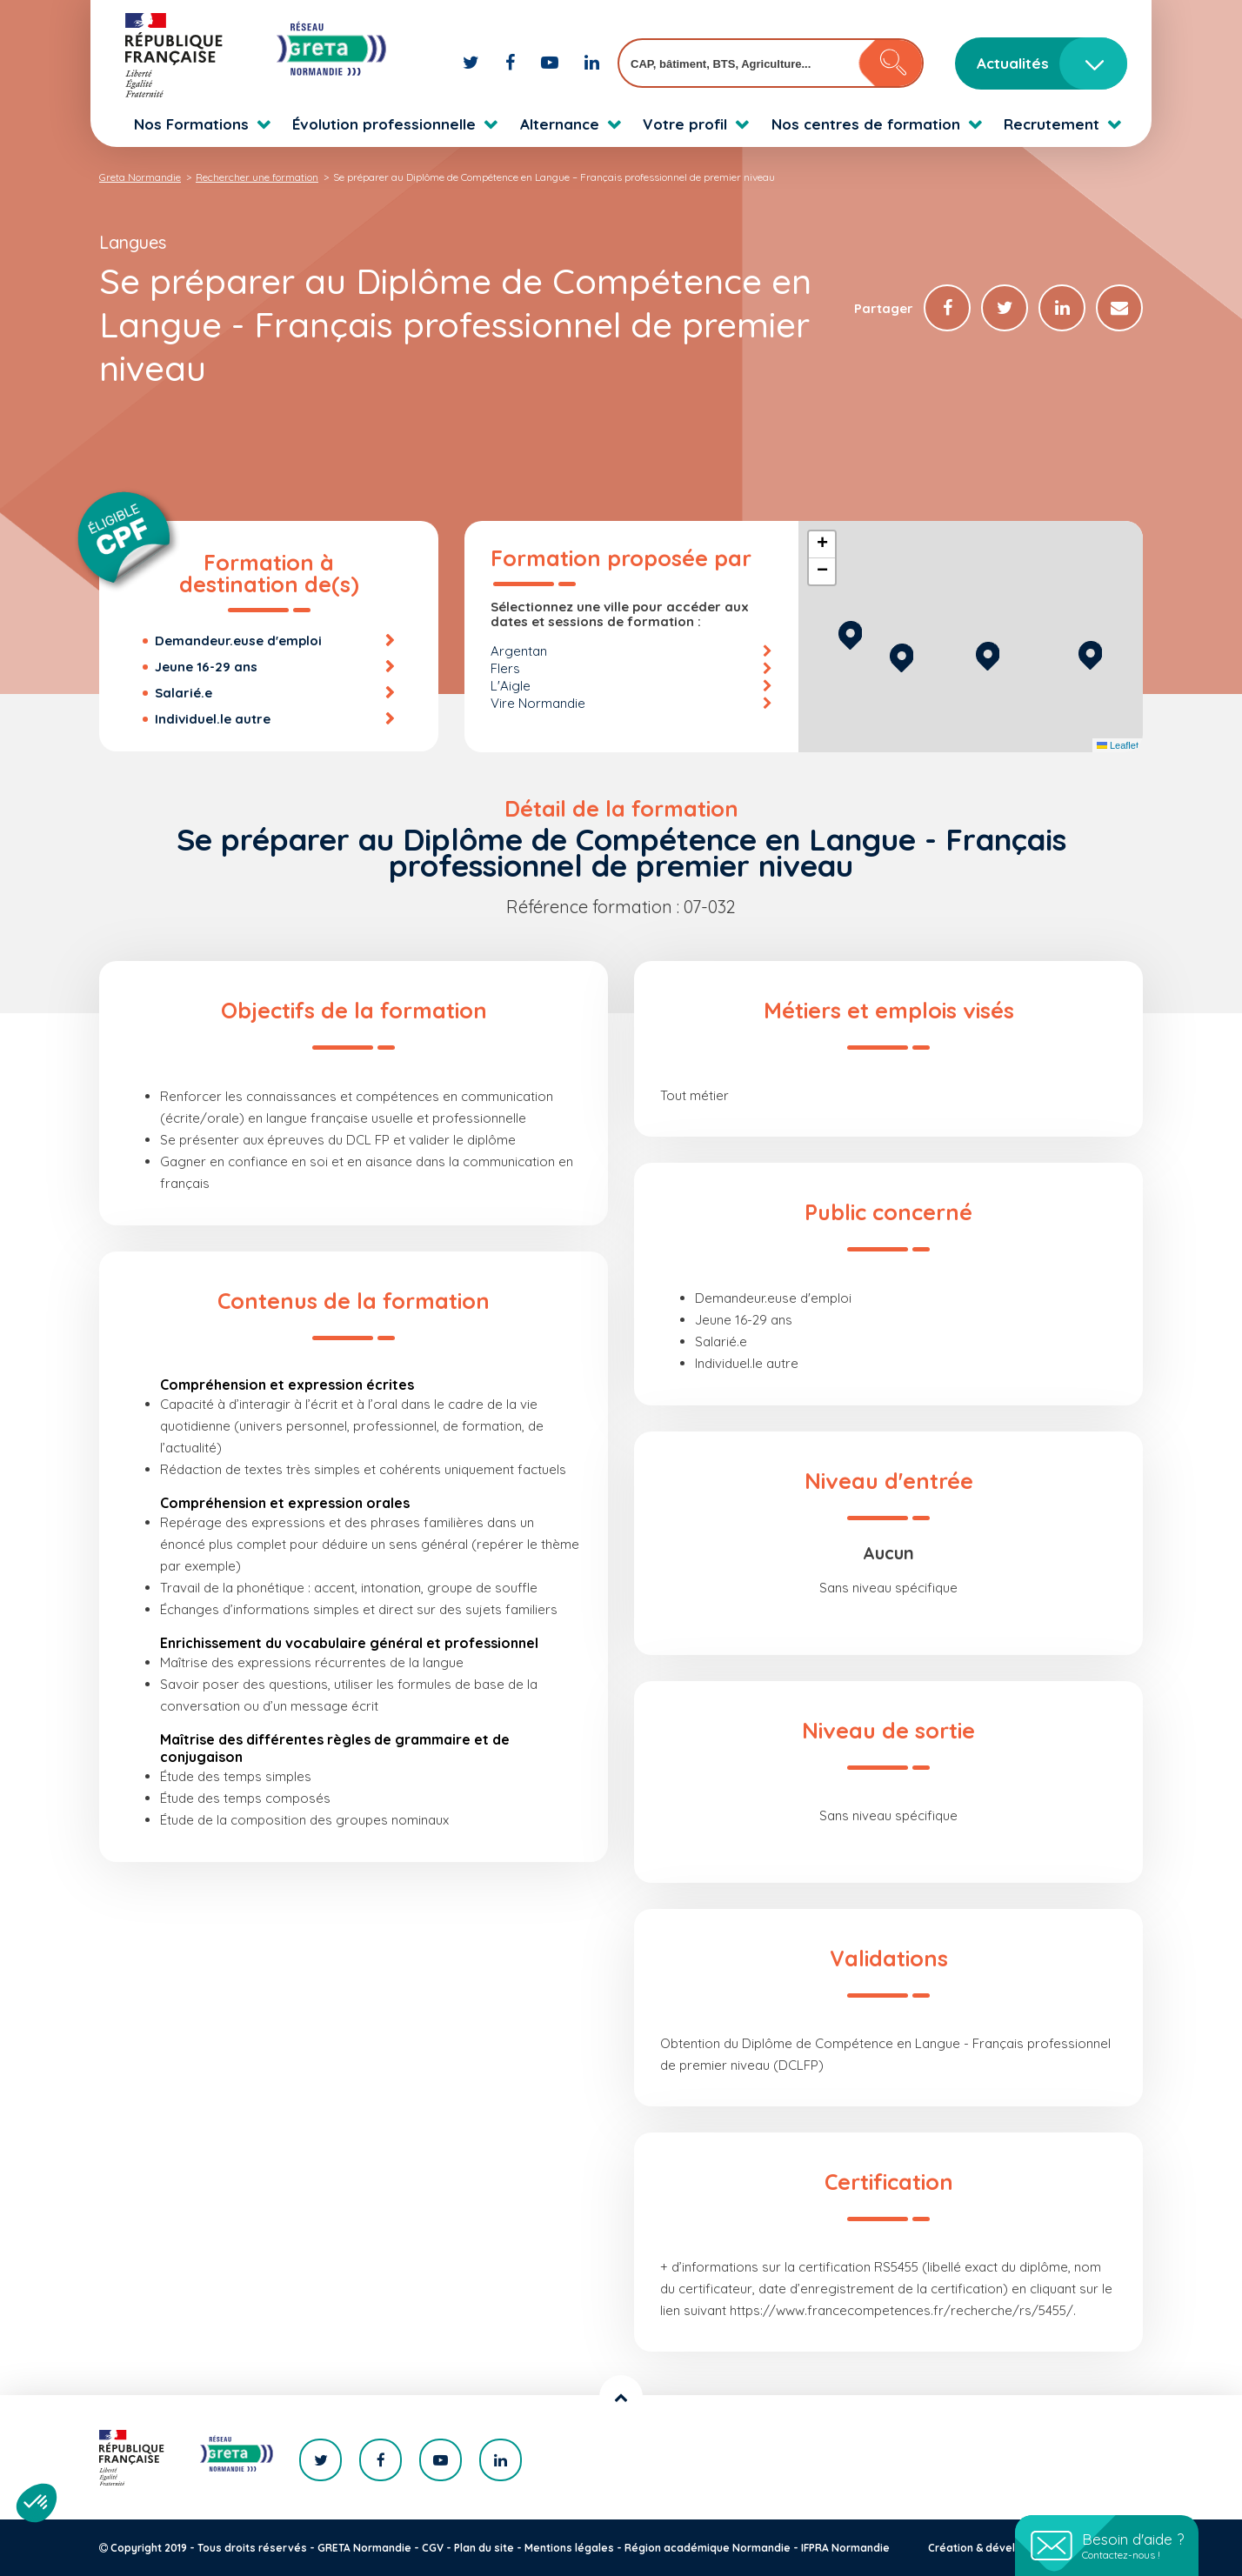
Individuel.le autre (212, 718)
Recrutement (1051, 124)
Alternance (559, 124)
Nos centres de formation (865, 124)
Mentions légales (569, 2547)
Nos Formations (191, 124)
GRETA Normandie (364, 2547)
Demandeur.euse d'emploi (238, 640)
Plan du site (484, 2547)
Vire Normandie (538, 703)
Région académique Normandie (707, 2547)
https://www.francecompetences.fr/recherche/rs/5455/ (901, 2310)
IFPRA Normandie (845, 2547)
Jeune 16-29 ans (206, 666)
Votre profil (685, 124)
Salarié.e (183, 692)
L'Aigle (511, 685)
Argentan (519, 651)
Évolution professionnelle (384, 124)
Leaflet (1117, 745)
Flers (505, 668)
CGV (433, 2547)
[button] (988, 654)
